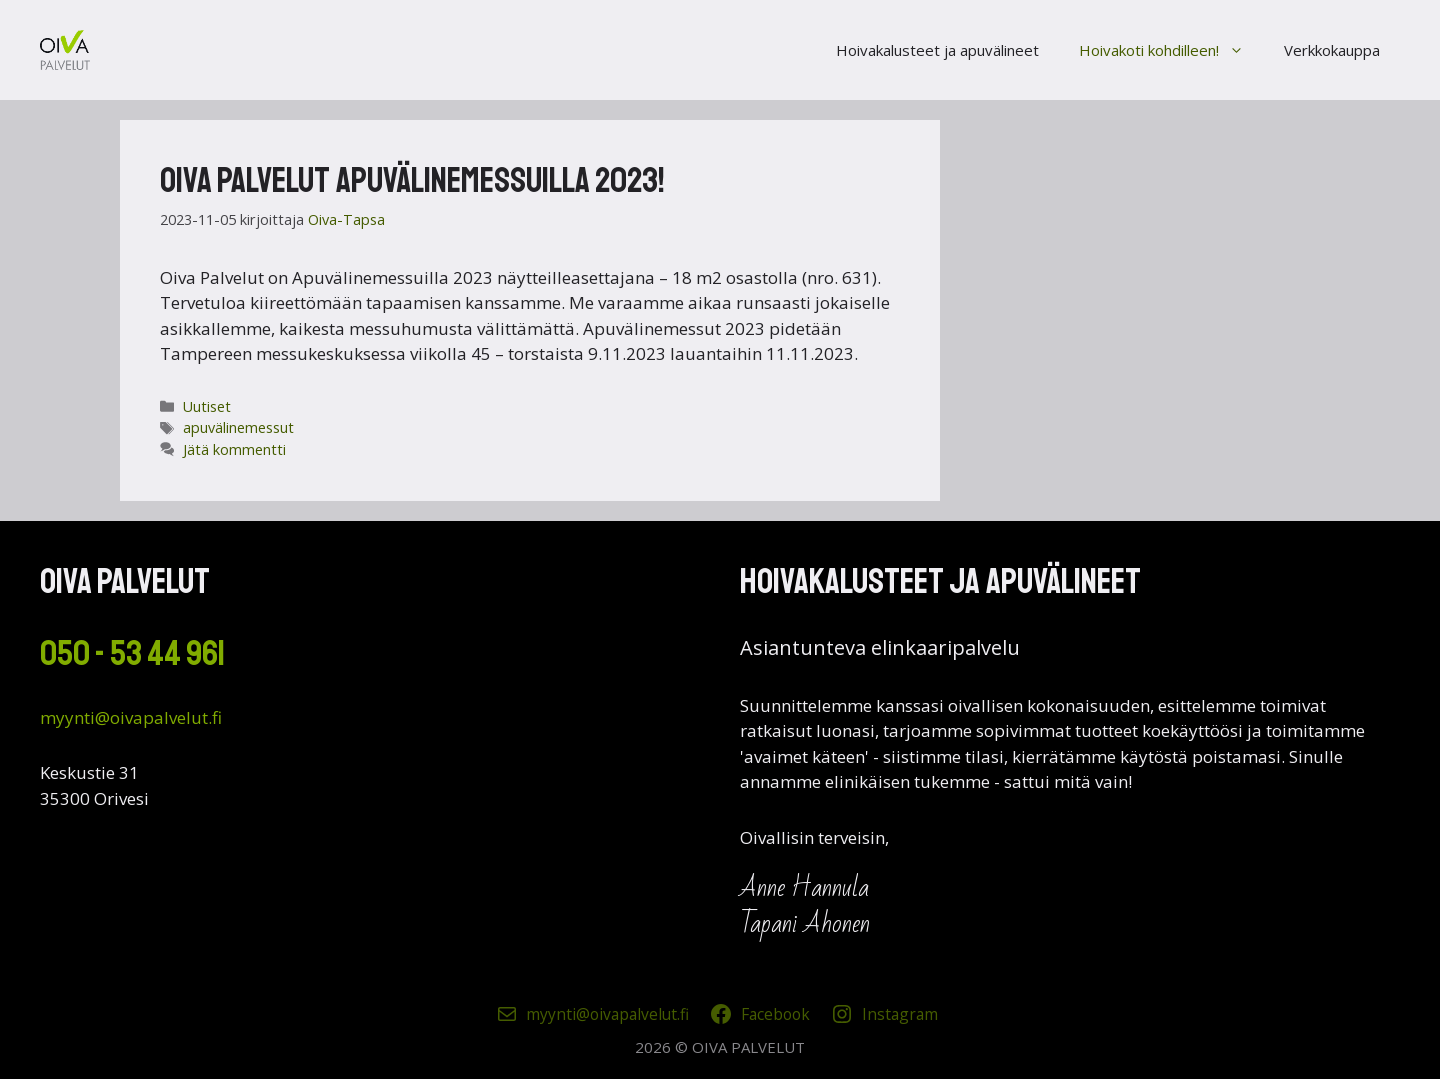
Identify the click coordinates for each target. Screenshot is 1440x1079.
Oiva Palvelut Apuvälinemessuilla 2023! (412, 181)
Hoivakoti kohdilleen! (1171, 50)
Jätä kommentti (234, 449)
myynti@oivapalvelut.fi (131, 717)
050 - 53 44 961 (132, 654)
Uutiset (207, 406)
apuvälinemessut (238, 427)
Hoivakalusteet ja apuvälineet (937, 50)
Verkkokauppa (1332, 50)
